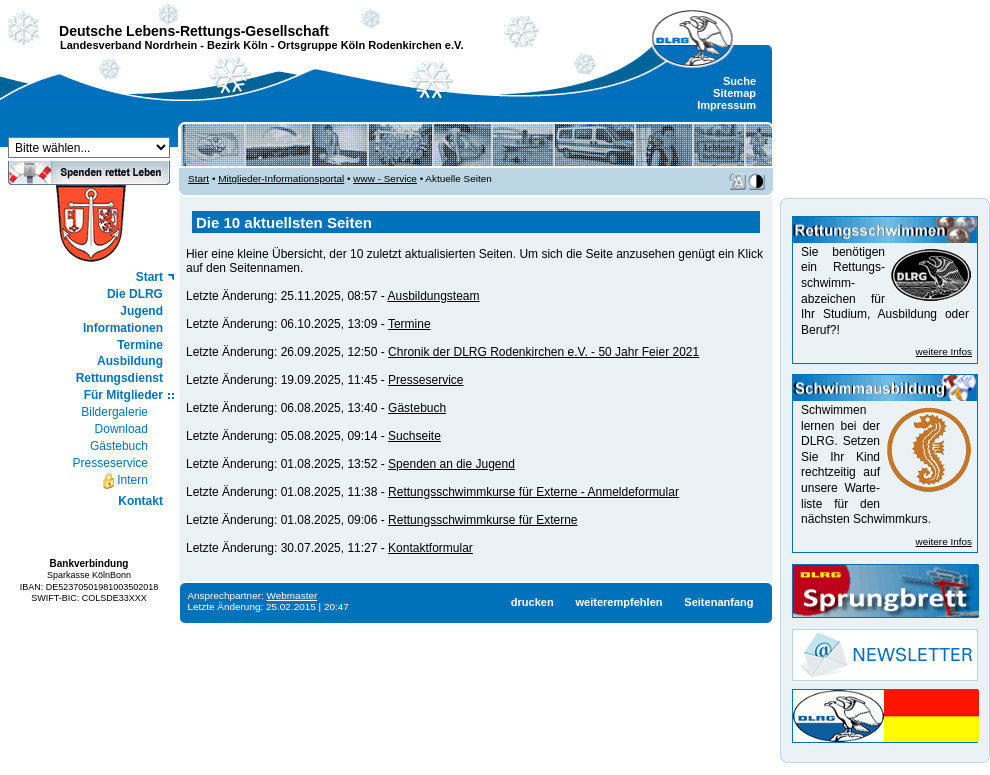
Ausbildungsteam (433, 296)
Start (149, 277)
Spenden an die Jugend (451, 464)
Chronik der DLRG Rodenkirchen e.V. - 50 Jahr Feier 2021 (543, 352)
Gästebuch (119, 446)
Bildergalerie (114, 412)
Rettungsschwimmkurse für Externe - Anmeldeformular (533, 492)
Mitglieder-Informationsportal (281, 178)
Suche (739, 81)
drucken (532, 602)
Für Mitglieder (123, 395)
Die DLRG (135, 294)
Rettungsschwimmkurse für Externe (482, 520)
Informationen (123, 328)
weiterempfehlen (618, 602)
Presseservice (110, 463)
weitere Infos (944, 351)
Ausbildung (130, 361)
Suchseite (414, 436)
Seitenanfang (718, 602)
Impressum (726, 105)
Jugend (141, 311)
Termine (140, 345)
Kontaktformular (430, 548)
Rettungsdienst (119, 378)
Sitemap (734, 93)
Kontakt (140, 501)
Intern (124, 481)
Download (121, 429)
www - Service (385, 178)
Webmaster (292, 595)
